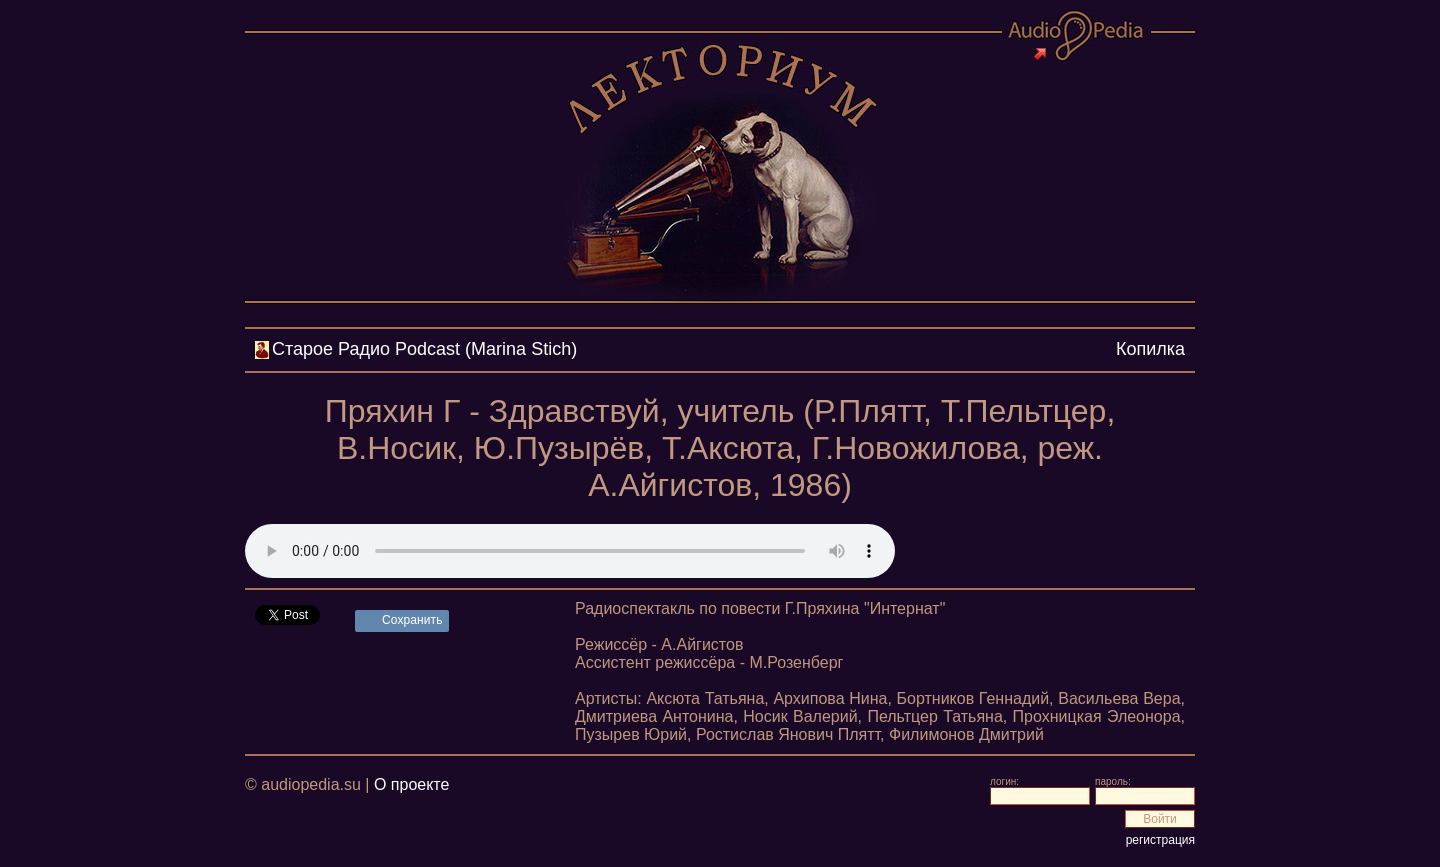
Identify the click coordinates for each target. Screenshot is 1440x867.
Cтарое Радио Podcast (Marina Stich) (424, 349)
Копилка (1150, 349)
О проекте (411, 784)
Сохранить (412, 620)
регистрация (1160, 840)
